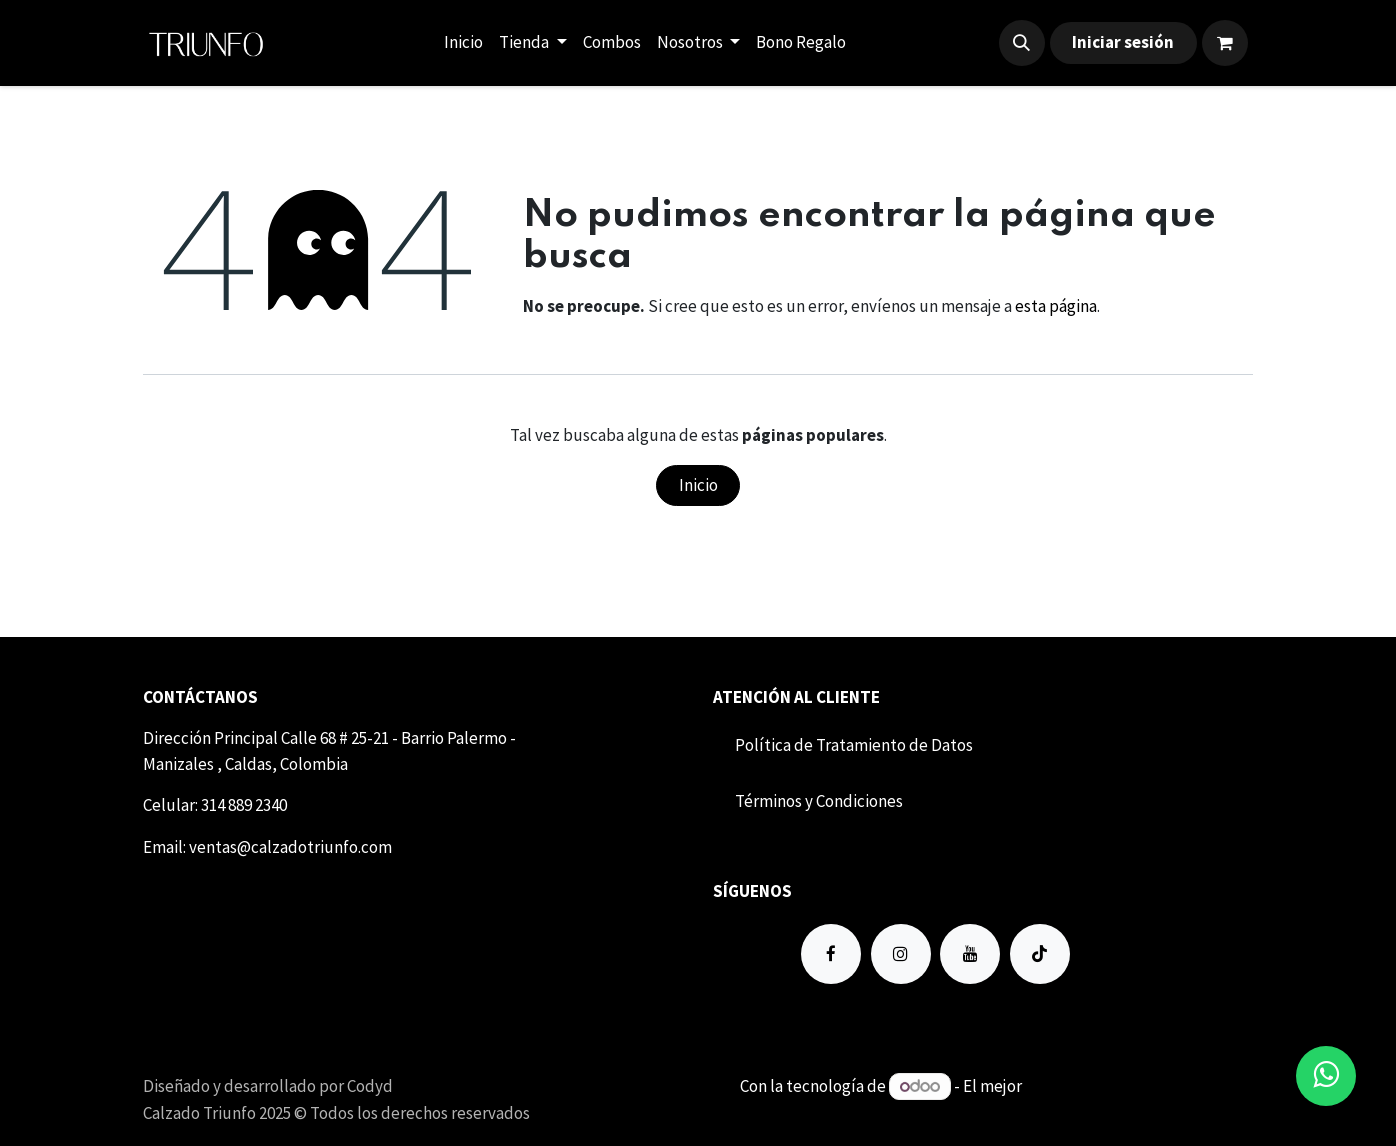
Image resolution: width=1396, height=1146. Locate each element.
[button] (1022, 43)
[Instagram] (901, 954)
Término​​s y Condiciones (819, 801)
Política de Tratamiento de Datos (854, 745)
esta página (1056, 306)
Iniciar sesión (1123, 42)
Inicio (698, 485)
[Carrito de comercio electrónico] (1225, 43)
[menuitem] (463, 43)
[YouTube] (970, 954)
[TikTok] (1040, 954)
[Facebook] (831, 954)
